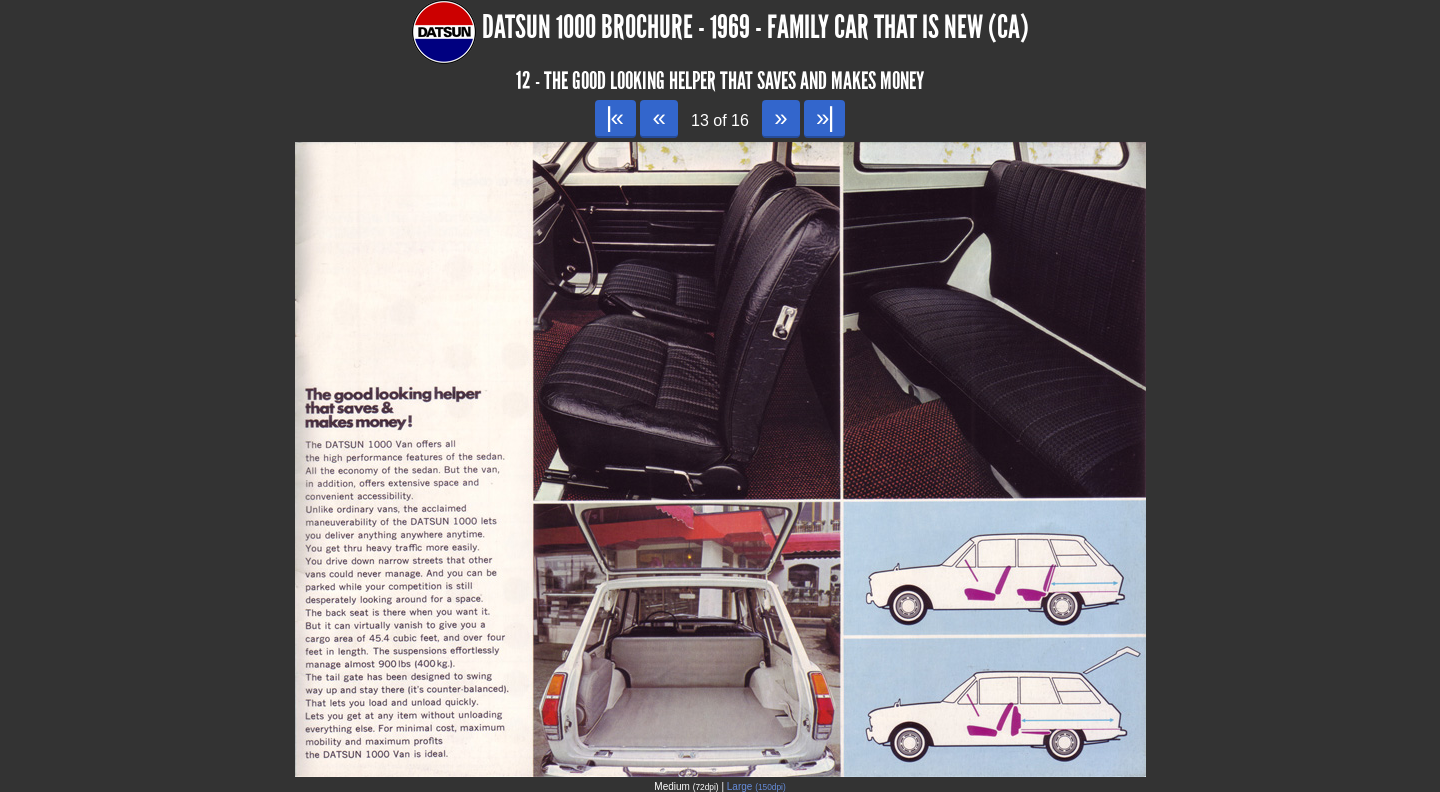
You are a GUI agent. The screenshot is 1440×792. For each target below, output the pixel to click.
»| (824, 117)
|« (615, 117)
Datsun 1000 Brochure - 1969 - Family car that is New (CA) (755, 27)
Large (756, 786)
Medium (686, 786)
